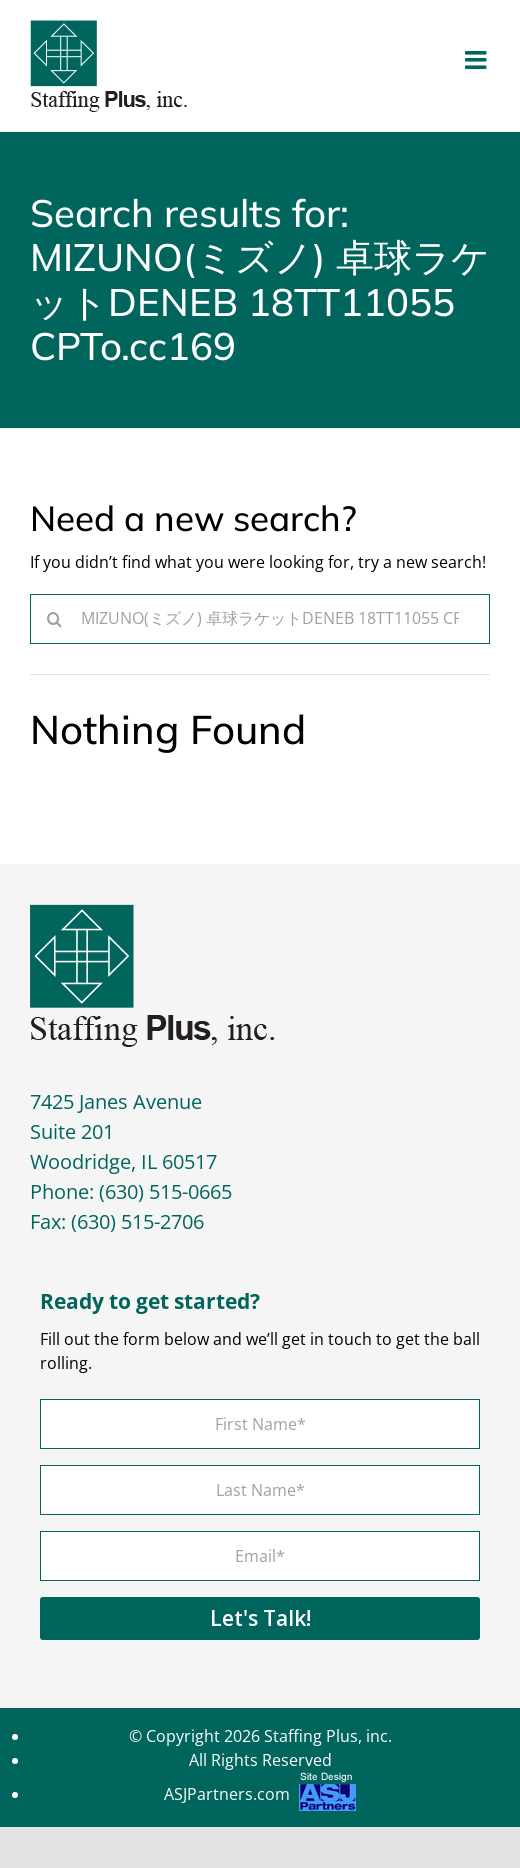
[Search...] (260, 619)
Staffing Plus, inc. (328, 1736)
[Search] (55, 619)
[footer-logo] (152, 912)
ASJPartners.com (260, 1796)
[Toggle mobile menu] (477, 59)
